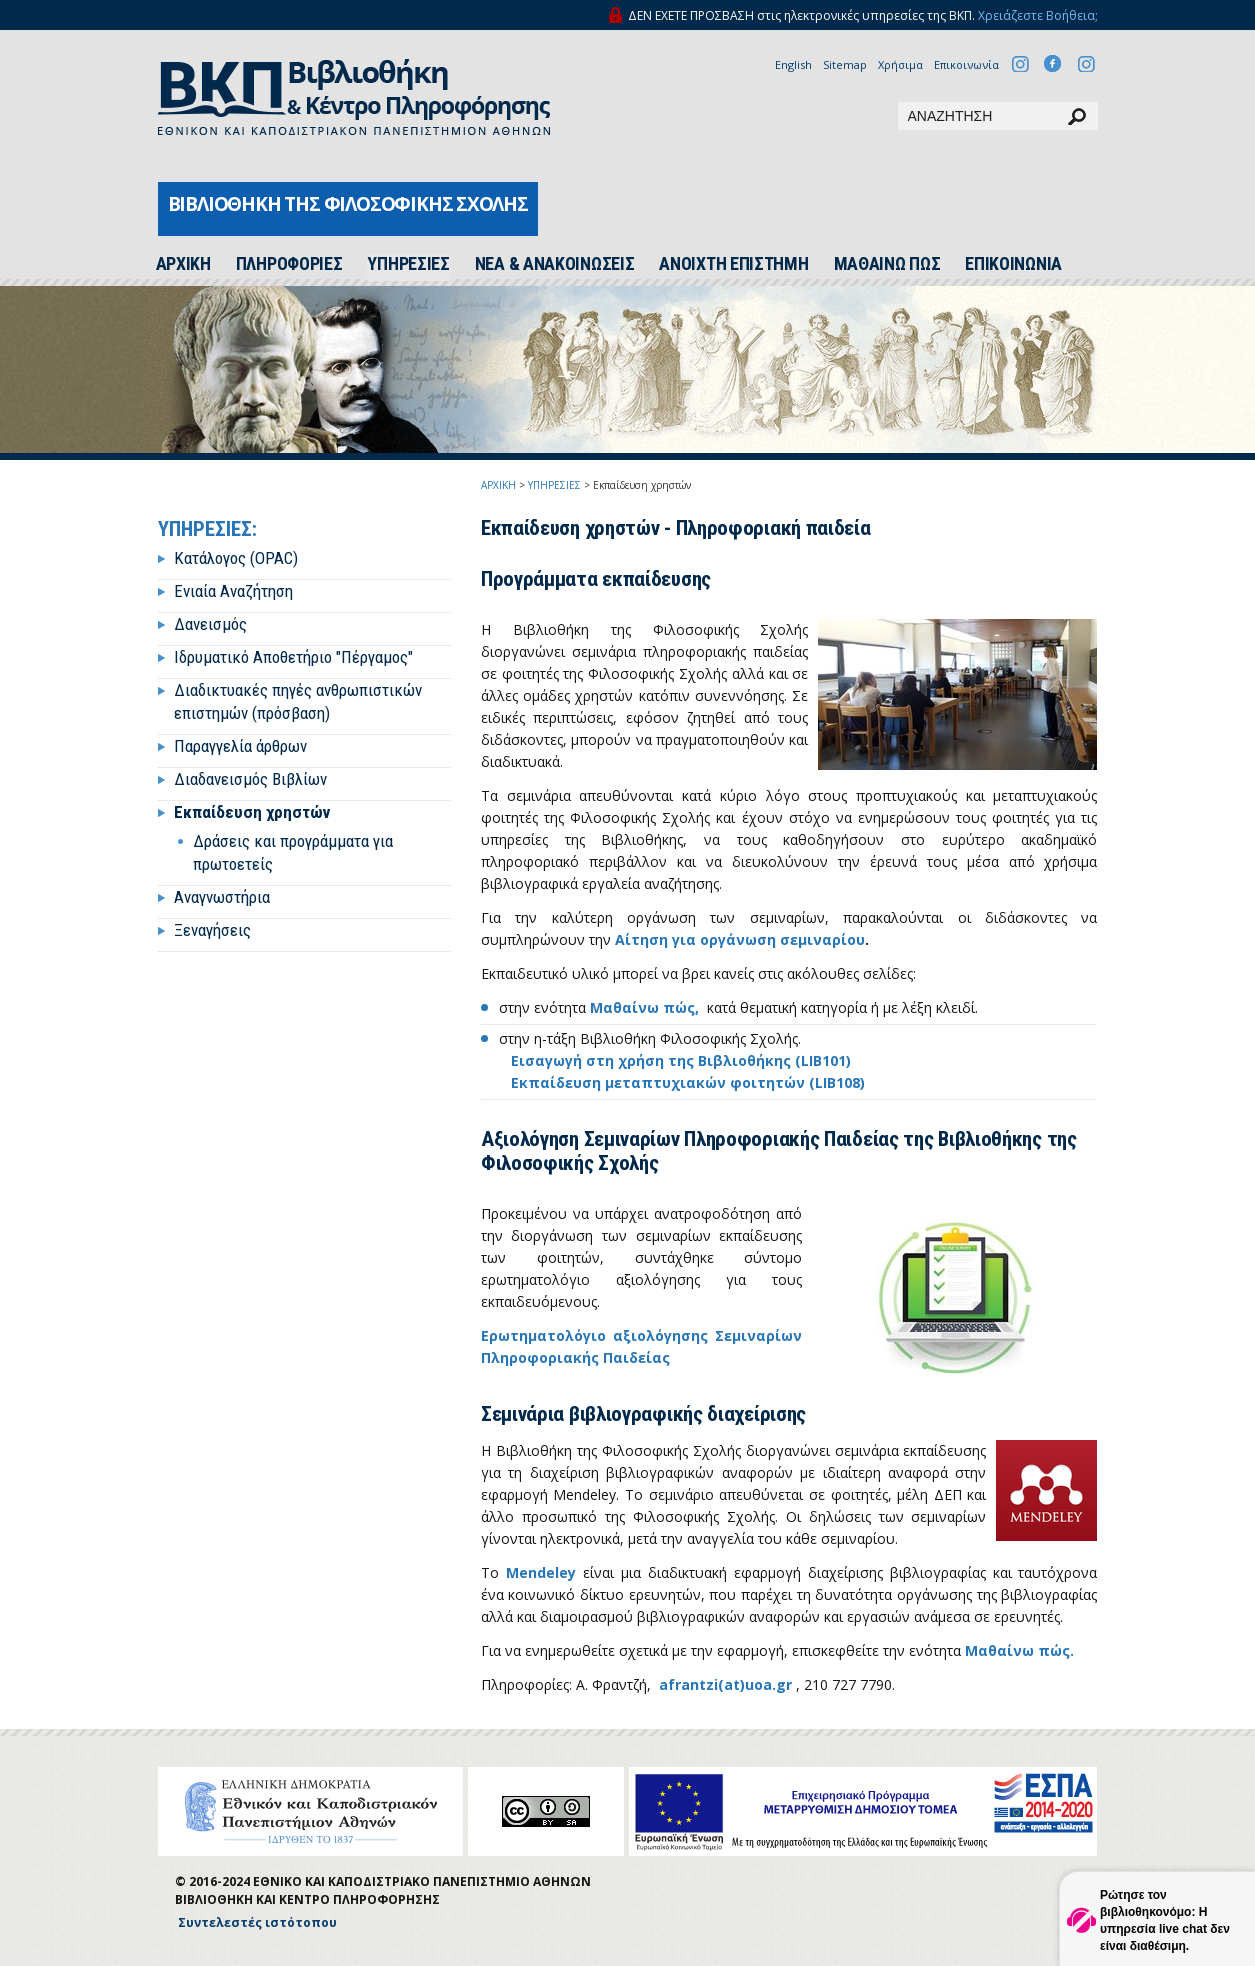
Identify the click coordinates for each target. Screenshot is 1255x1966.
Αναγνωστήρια (222, 897)
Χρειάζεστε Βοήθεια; (1038, 15)
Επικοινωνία (966, 64)
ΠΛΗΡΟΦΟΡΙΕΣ (289, 264)
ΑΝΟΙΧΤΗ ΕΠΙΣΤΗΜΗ (733, 264)
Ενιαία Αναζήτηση (233, 591)
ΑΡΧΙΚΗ (498, 485)
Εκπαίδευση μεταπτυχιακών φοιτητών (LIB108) (688, 1082)
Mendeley (541, 1572)
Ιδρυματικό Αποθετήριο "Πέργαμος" (293, 657)
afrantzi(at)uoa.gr (725, 1684)
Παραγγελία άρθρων (240, 746)
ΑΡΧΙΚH (183, 264)
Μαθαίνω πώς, (644, 1007)
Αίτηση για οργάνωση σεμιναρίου (740, 939)
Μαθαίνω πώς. (1019, 1650)
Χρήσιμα (900, 64)
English (793, 64)
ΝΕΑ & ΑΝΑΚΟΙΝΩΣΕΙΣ (555, 264)
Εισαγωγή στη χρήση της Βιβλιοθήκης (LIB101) (681, 1060)
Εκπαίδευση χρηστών (252, 812)
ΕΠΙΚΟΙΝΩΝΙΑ (1013, 264)
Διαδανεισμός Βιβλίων (250, 779)
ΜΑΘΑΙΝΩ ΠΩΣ (887, 264)
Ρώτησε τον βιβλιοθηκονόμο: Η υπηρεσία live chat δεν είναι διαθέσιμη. (1165, 1920)
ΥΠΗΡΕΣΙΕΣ (408, 264)
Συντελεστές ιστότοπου (257, 1922)
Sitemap (845, 64)
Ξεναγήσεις (212, 930)
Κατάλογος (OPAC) (236, 558)
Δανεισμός (210, 624)
